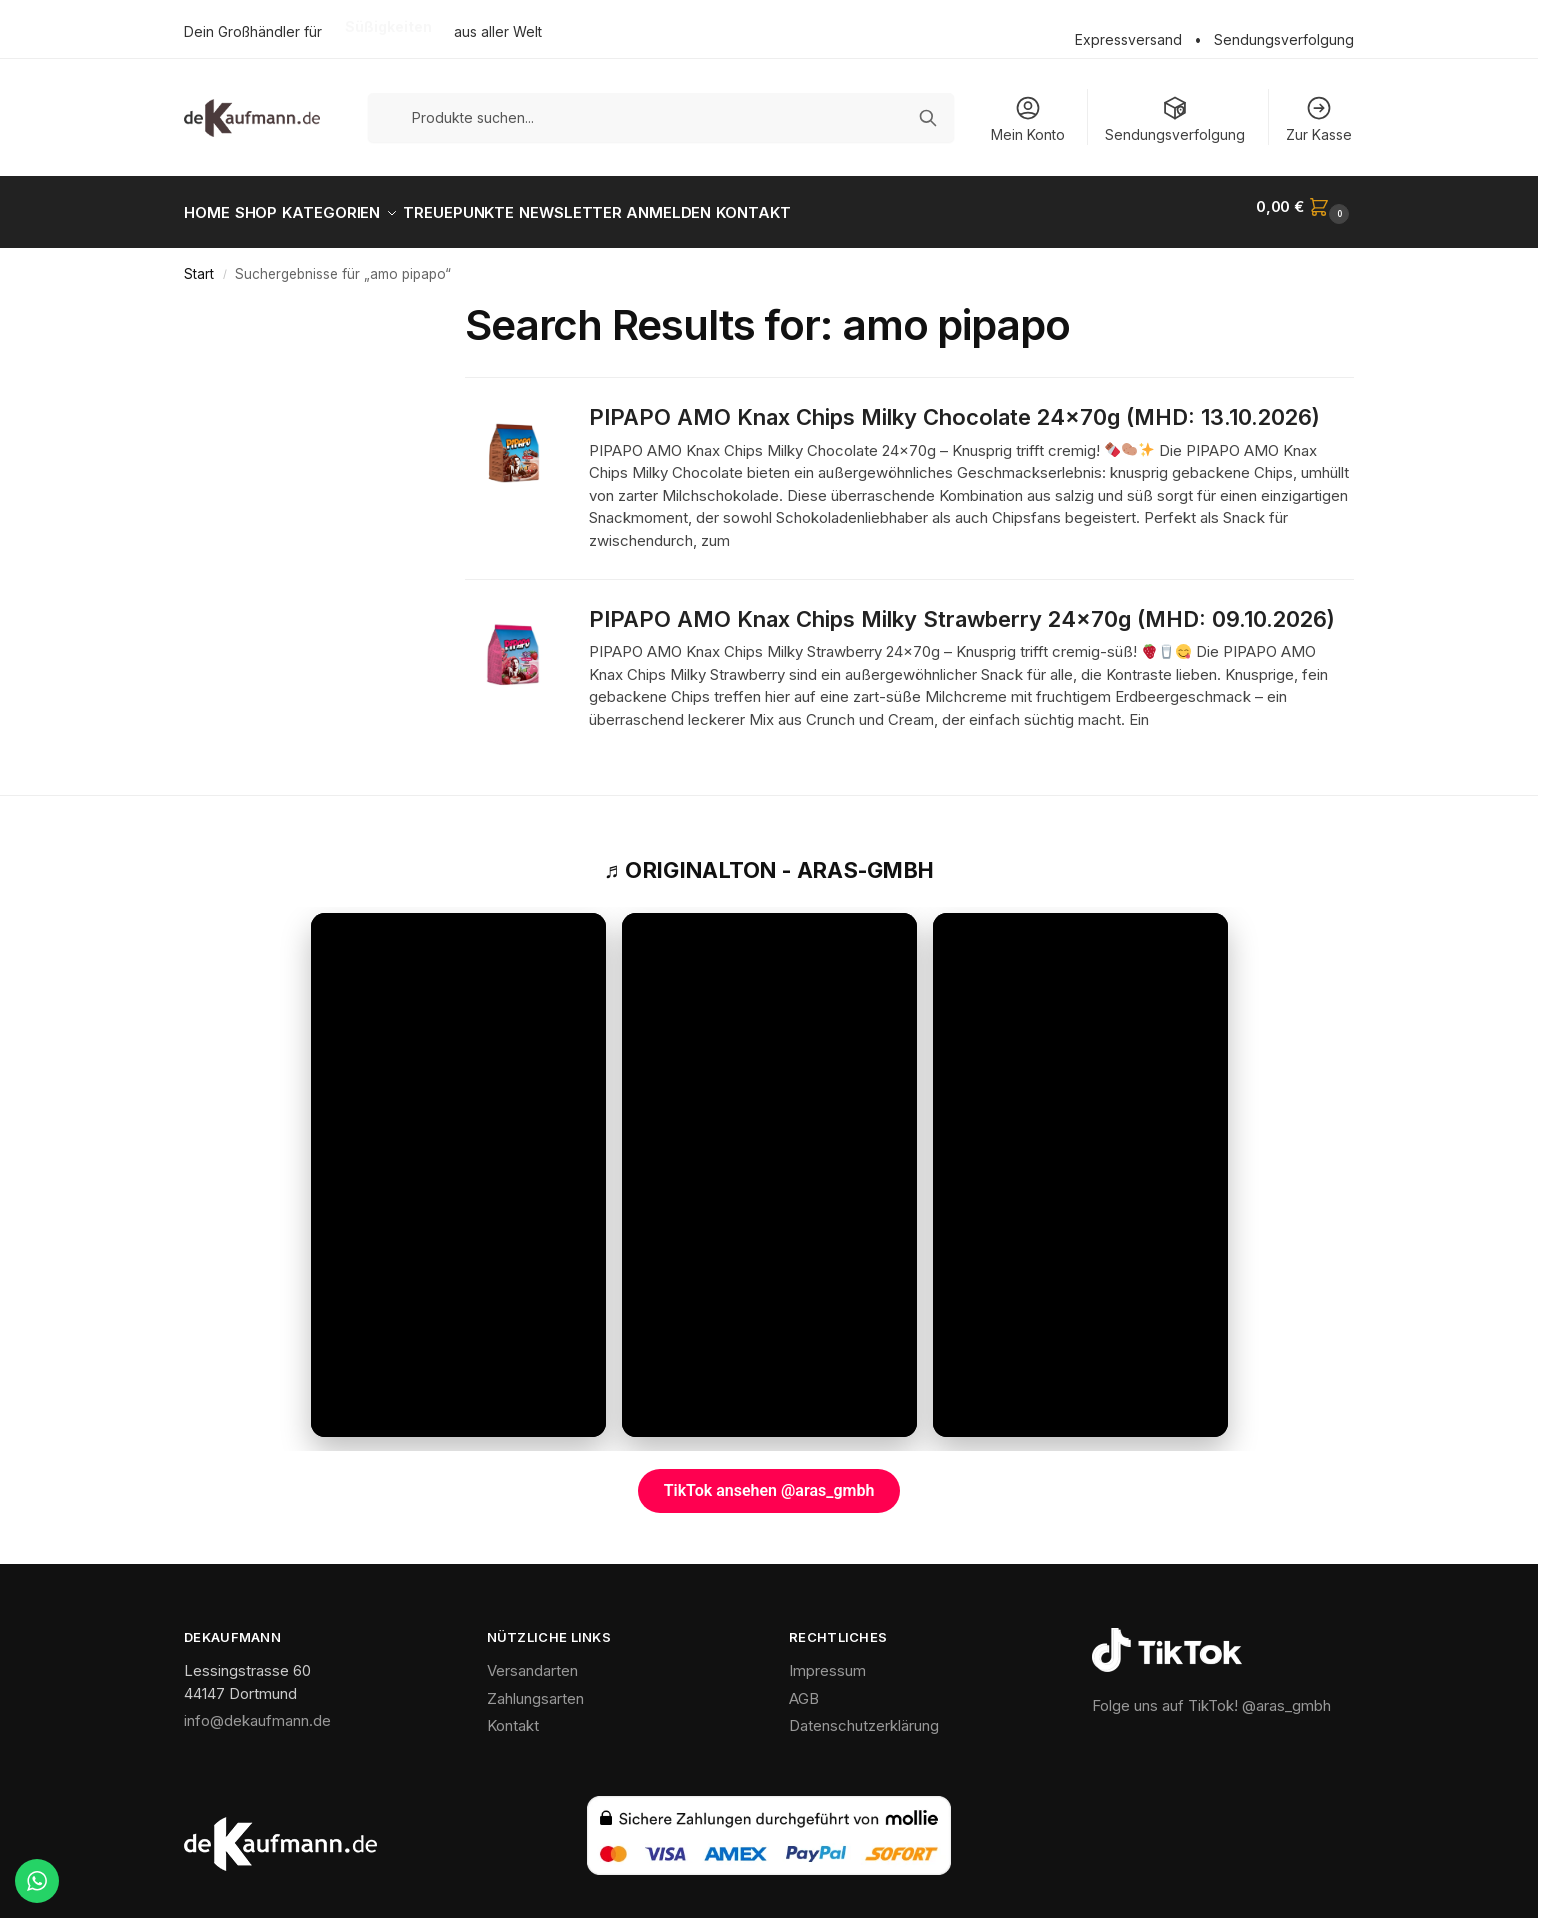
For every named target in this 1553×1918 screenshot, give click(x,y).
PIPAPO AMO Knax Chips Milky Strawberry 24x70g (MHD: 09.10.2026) (962, 608)
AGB (804, 1687)
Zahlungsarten (535, 1687)
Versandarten (532, 1659)
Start (199, 263)
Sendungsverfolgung (1284, 39)
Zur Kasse (1319, 118)
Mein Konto (1028, 118)
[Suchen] (928, 118)
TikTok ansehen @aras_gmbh (769, 1479)
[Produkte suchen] (661, 117)
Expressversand (1128, 39)
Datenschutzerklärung (864, 1714)
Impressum (827, 1659)
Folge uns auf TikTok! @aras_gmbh (1211, 1694)
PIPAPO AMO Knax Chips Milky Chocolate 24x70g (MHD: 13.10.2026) (954, 406)
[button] (1305, 207)
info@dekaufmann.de (257, 1709)
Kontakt (513, 1714)
